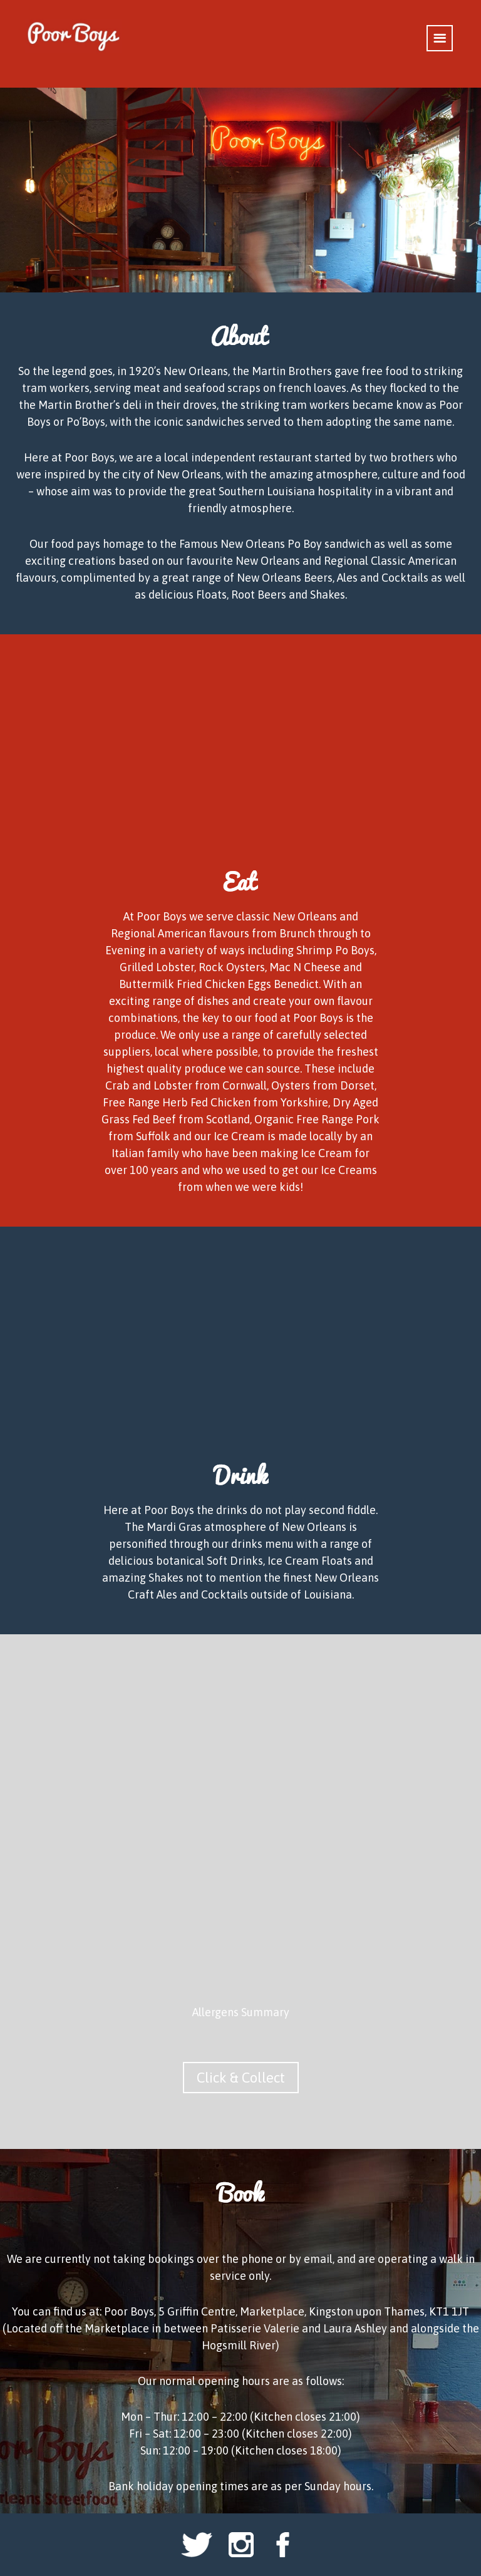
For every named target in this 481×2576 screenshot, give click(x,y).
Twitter (196, 2544)
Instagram (240, 2544)
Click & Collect (241, 2077)
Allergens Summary (240, 2012)
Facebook (284, 2544)
